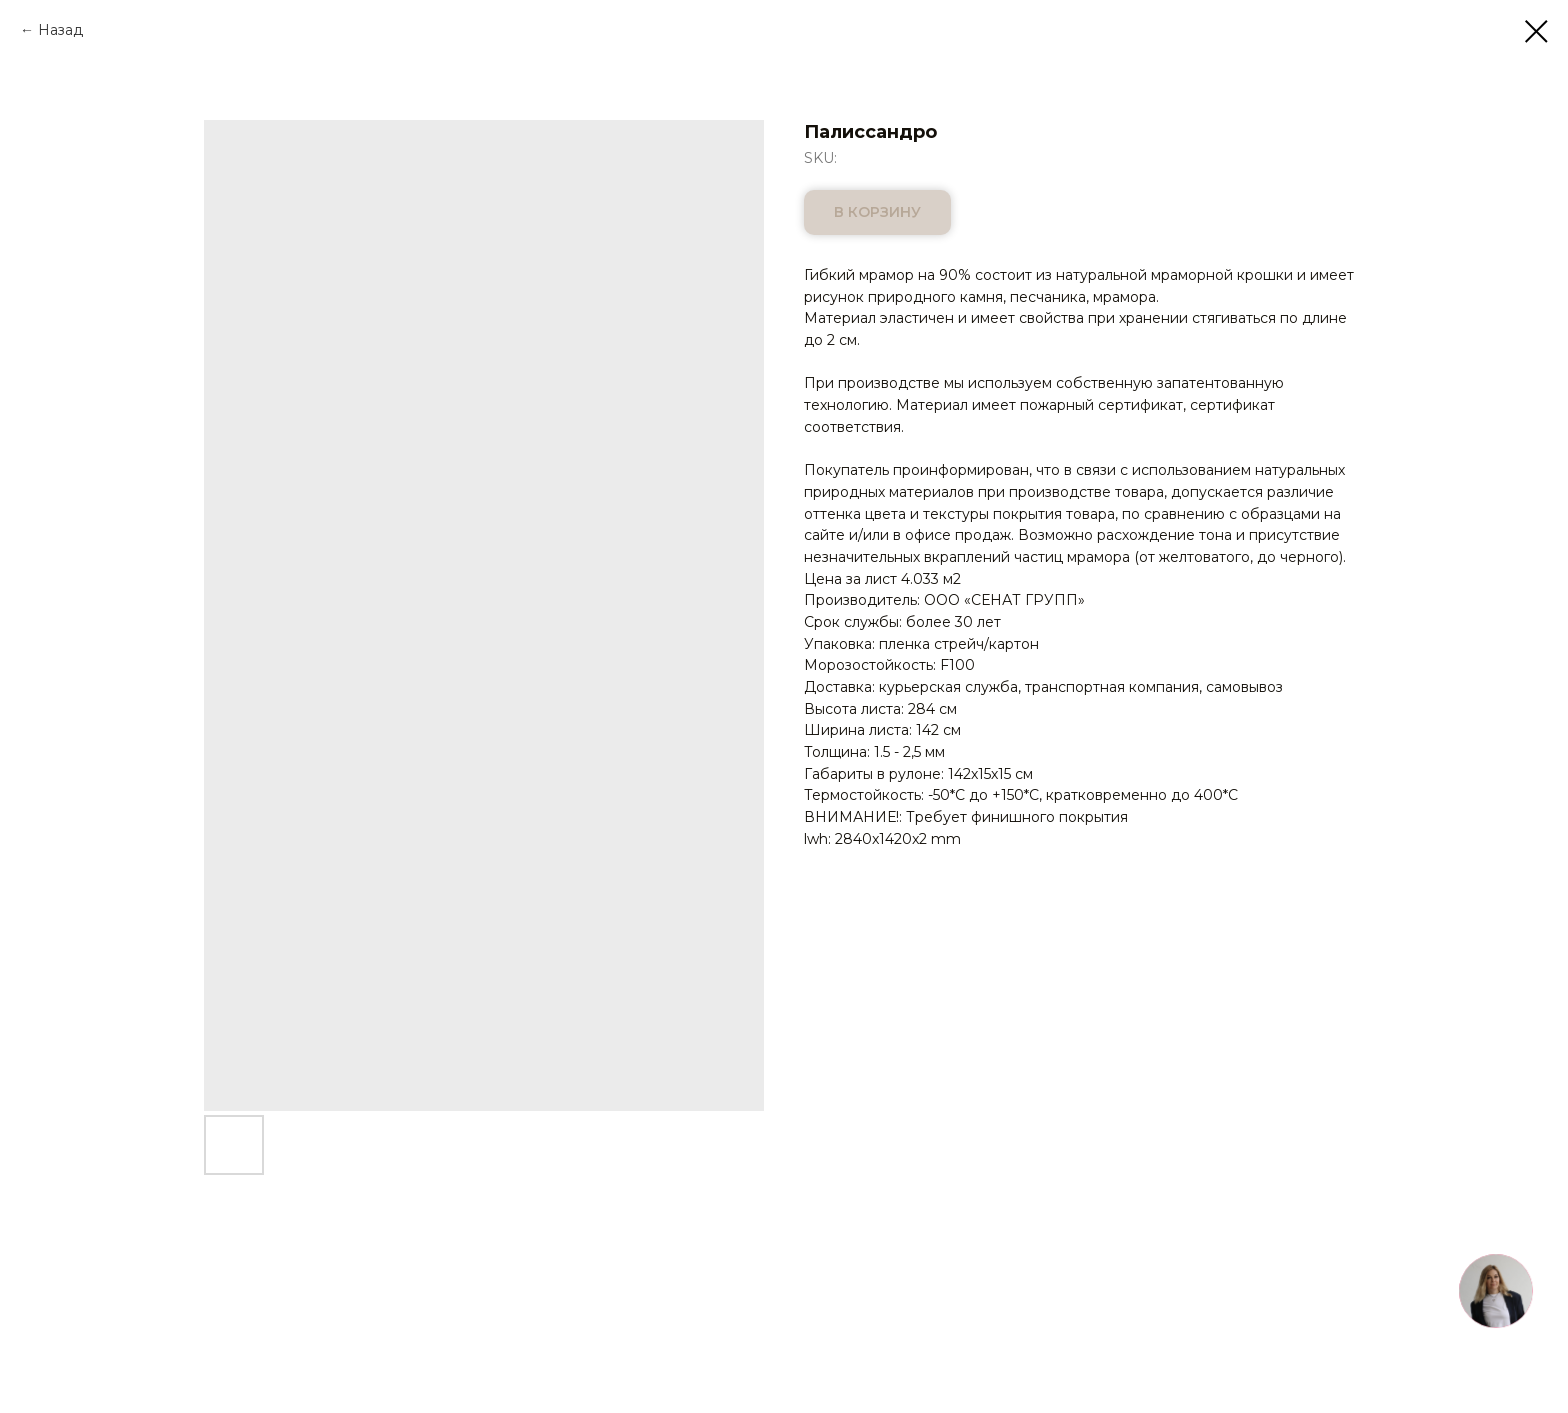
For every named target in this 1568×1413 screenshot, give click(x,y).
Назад (60, 30)
